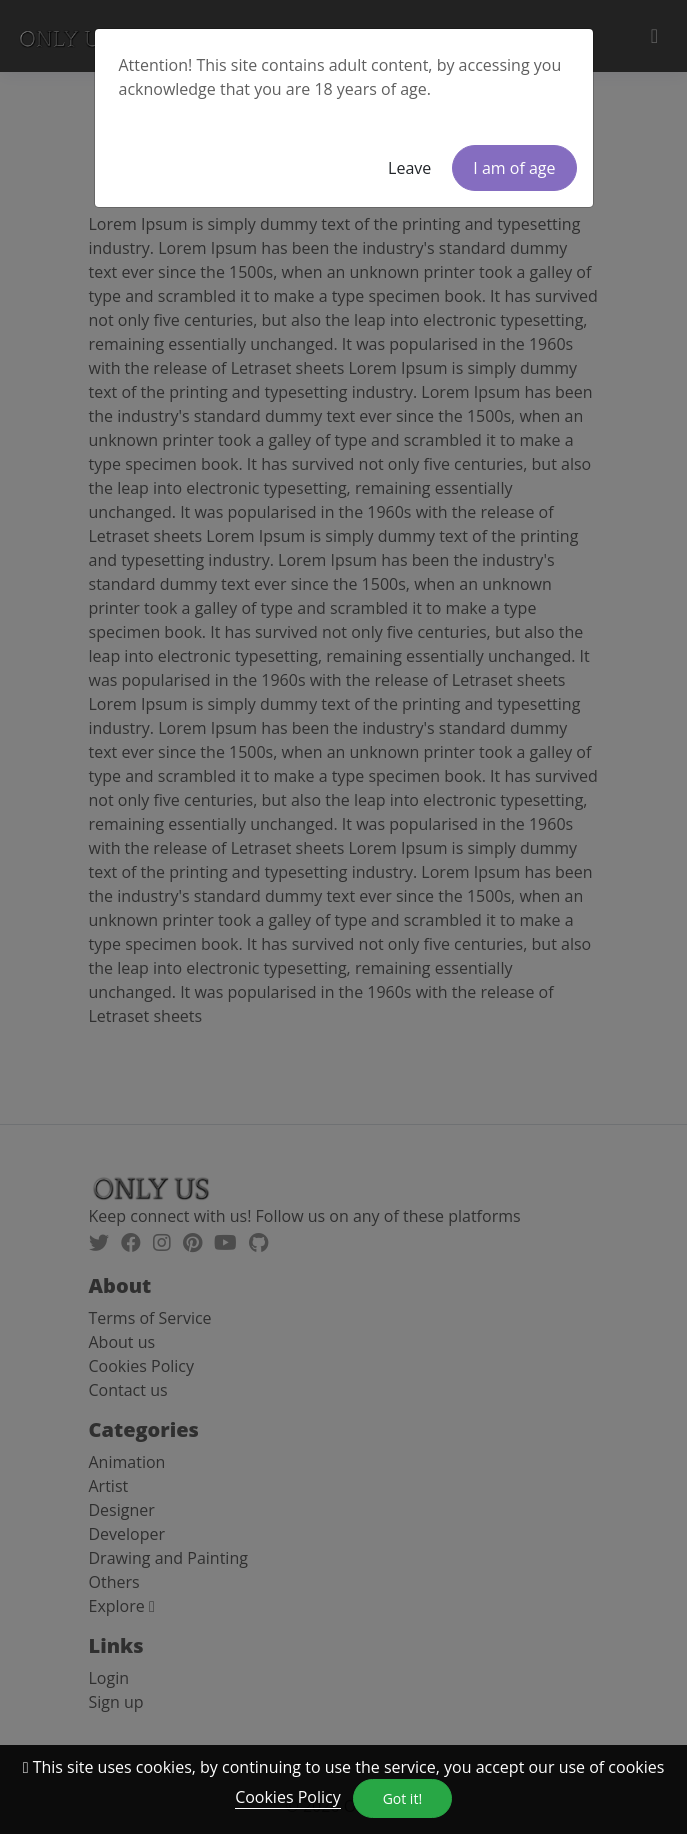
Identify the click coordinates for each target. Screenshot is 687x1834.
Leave (409, 168)
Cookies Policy (288, 1797)
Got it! (402, 1798)
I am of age (514, 168)
